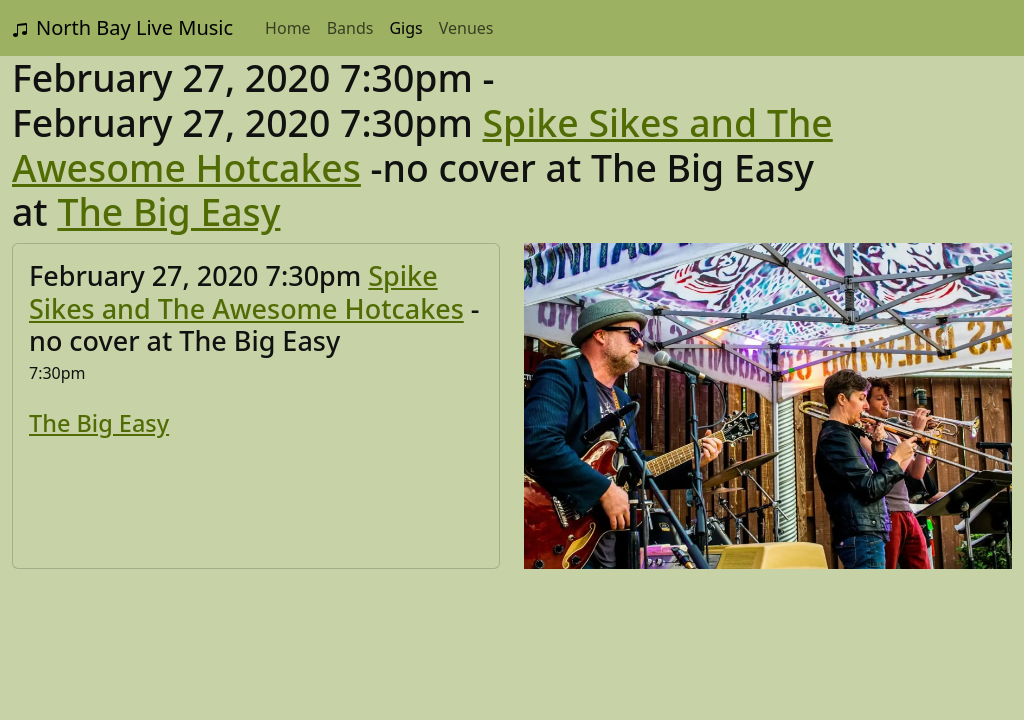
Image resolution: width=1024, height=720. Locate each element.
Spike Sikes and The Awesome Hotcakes (246, 291)
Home (288, 28)
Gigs (405, 28)
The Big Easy (168, 211)
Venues (466, 28)
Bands (350, 28)
